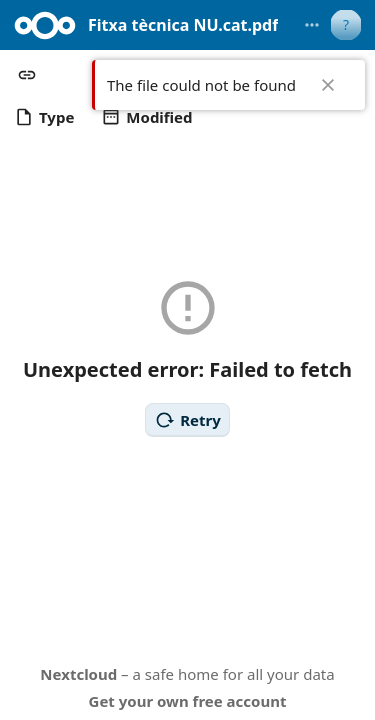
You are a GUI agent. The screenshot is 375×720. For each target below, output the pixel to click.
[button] (27, 75)
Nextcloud (78, 674)
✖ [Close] (328, 85)
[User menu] (346, 25)
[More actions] (312, 25)
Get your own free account (188, 701)
